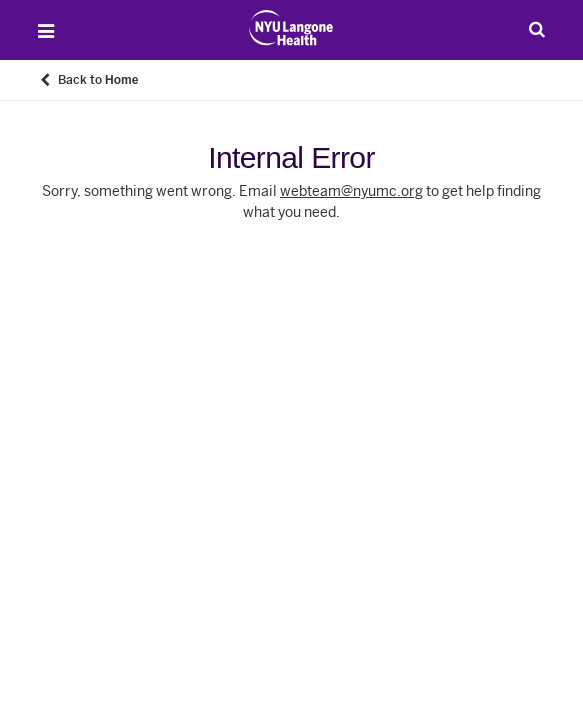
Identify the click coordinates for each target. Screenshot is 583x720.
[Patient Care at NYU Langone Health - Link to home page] (291, 28)
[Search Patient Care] (537, 29)
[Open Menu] (46, 31)
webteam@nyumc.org (351, 191)
